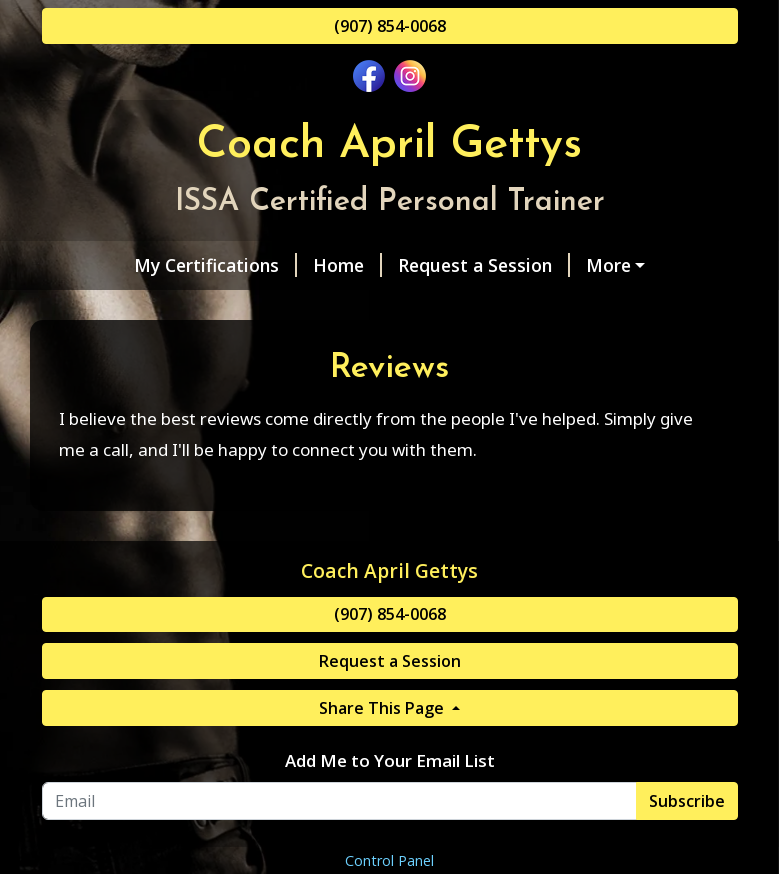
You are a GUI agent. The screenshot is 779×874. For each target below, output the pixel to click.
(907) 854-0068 (390, 26)
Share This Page (383, 792)
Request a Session (408, 265)
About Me (109, 308)
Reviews (629, 308)
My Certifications (139, 265)
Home (271, 265)
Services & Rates (589, 265)
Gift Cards (518, 308)
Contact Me (391, 308)
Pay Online (102, 350)
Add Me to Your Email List (390, 845)
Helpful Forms (247, 308)
